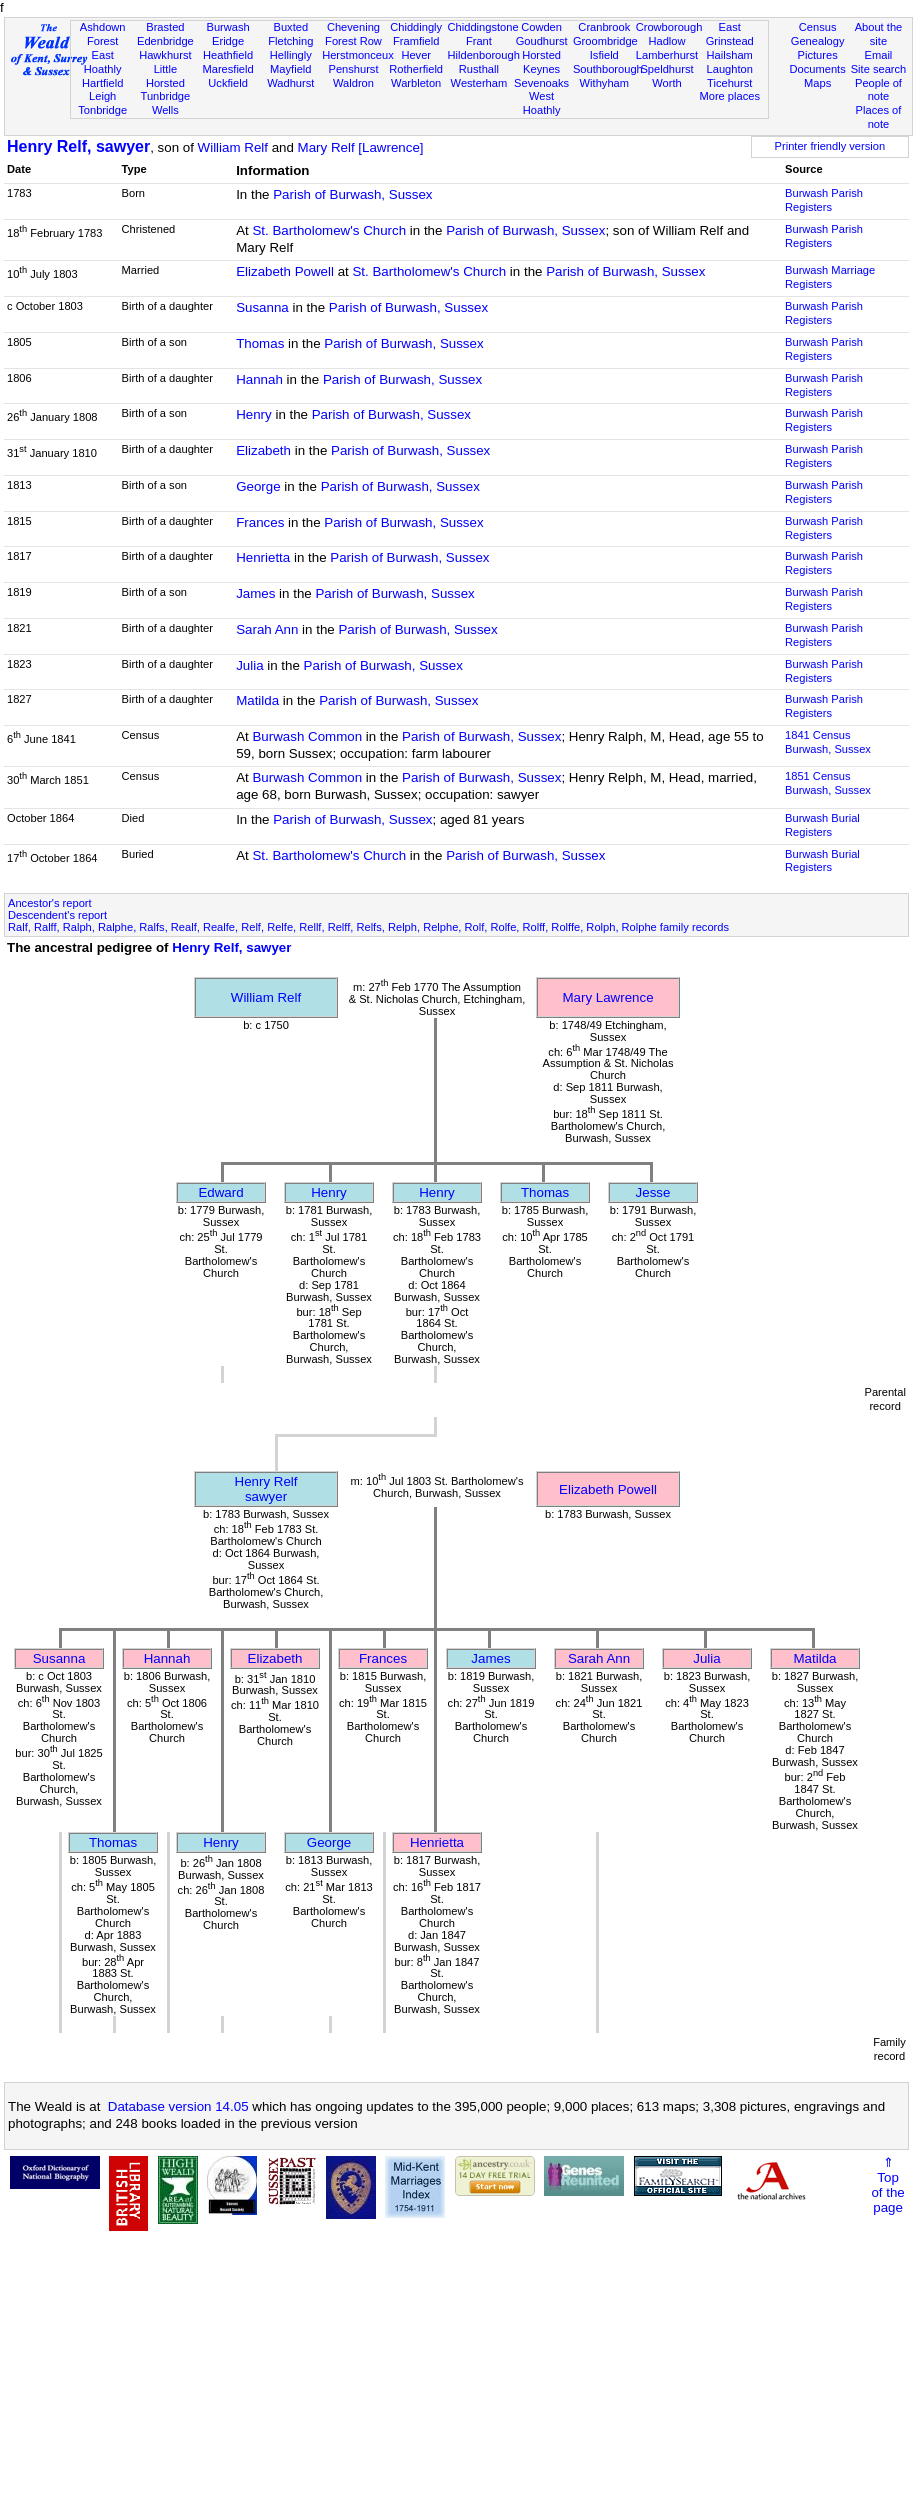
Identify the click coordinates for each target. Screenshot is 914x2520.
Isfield (604, 55)
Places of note (879, 117)
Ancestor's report (50, 903)
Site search (879, 69)
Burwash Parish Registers (824, 200)
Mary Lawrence (607, 997)
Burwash (227, 27)
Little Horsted (165, 76)
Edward (220, 1192)
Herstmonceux (358, 55)
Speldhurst (666, 69)
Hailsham (730, 55)
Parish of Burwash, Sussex (352, 194)
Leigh (102, 96)
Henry (254, 414)
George (258, 486)
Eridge (228, 41)
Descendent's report (57, 915)
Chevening (353, 27)
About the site (879, 34)
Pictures (818, 55)
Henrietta (263, 557)
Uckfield (228, 83)
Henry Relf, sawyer (78, 146)
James (255, 593)
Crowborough (669, 27)
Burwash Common (307, 736)
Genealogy (818, 41)
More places (729, 96)
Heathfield (228, 55)
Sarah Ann (267, 629)
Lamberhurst (667, 55)
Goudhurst (542, 41)
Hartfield (102, 83)
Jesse (653, 1192)
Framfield (416, 41)
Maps (817, 83)
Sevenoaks (541, 83)
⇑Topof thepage (887, 2185)
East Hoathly (103, 62)
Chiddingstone (483, 27)
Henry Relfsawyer (266, 1489)
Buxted (290, 27)
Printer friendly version (830, 146)
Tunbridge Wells (166, 103)
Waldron (353, 83)
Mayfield (290, 69)
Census (818, 27)
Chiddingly (416, 27)
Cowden (541, 27)
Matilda (257, 700)
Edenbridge (165, 41)
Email (879, 55)
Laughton (730, 69)
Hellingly (291, 55)
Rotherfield (416, 69)
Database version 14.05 (178, 2106)
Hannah (259, 379)
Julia (249, 665)
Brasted (165, 27)
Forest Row (353, 41)
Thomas (260, 343)
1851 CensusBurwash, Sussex (828, 783)
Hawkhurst (165, 55)
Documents (818, 69)
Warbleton (416, 83)
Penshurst (353, 69)
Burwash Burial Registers (822, 825)
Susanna (262, 307)
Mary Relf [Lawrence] (361, 147)
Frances (260, 522)
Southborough (608, 69)
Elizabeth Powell (285, 271)
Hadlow (666, 41)
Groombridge (605, 41)
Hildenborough (484, 55)
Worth (666, 83)
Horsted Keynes (541, 62)
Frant (479, 41)
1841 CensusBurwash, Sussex (828, 742)
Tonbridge (102, 110)
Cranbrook (604, 27)
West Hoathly (542, 103)
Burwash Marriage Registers (830, 277)
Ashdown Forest (103, 34)
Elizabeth (263, 450)
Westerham (479, 83)
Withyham (604, 83)
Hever (416, 55)
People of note (878, 90)
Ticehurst (729, 83)
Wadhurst (290, 83)
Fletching (290, 41)
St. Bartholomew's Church (329, 230)
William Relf (233, 147)
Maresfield (227, 69)
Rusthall (479, 69)
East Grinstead (730, 34)
